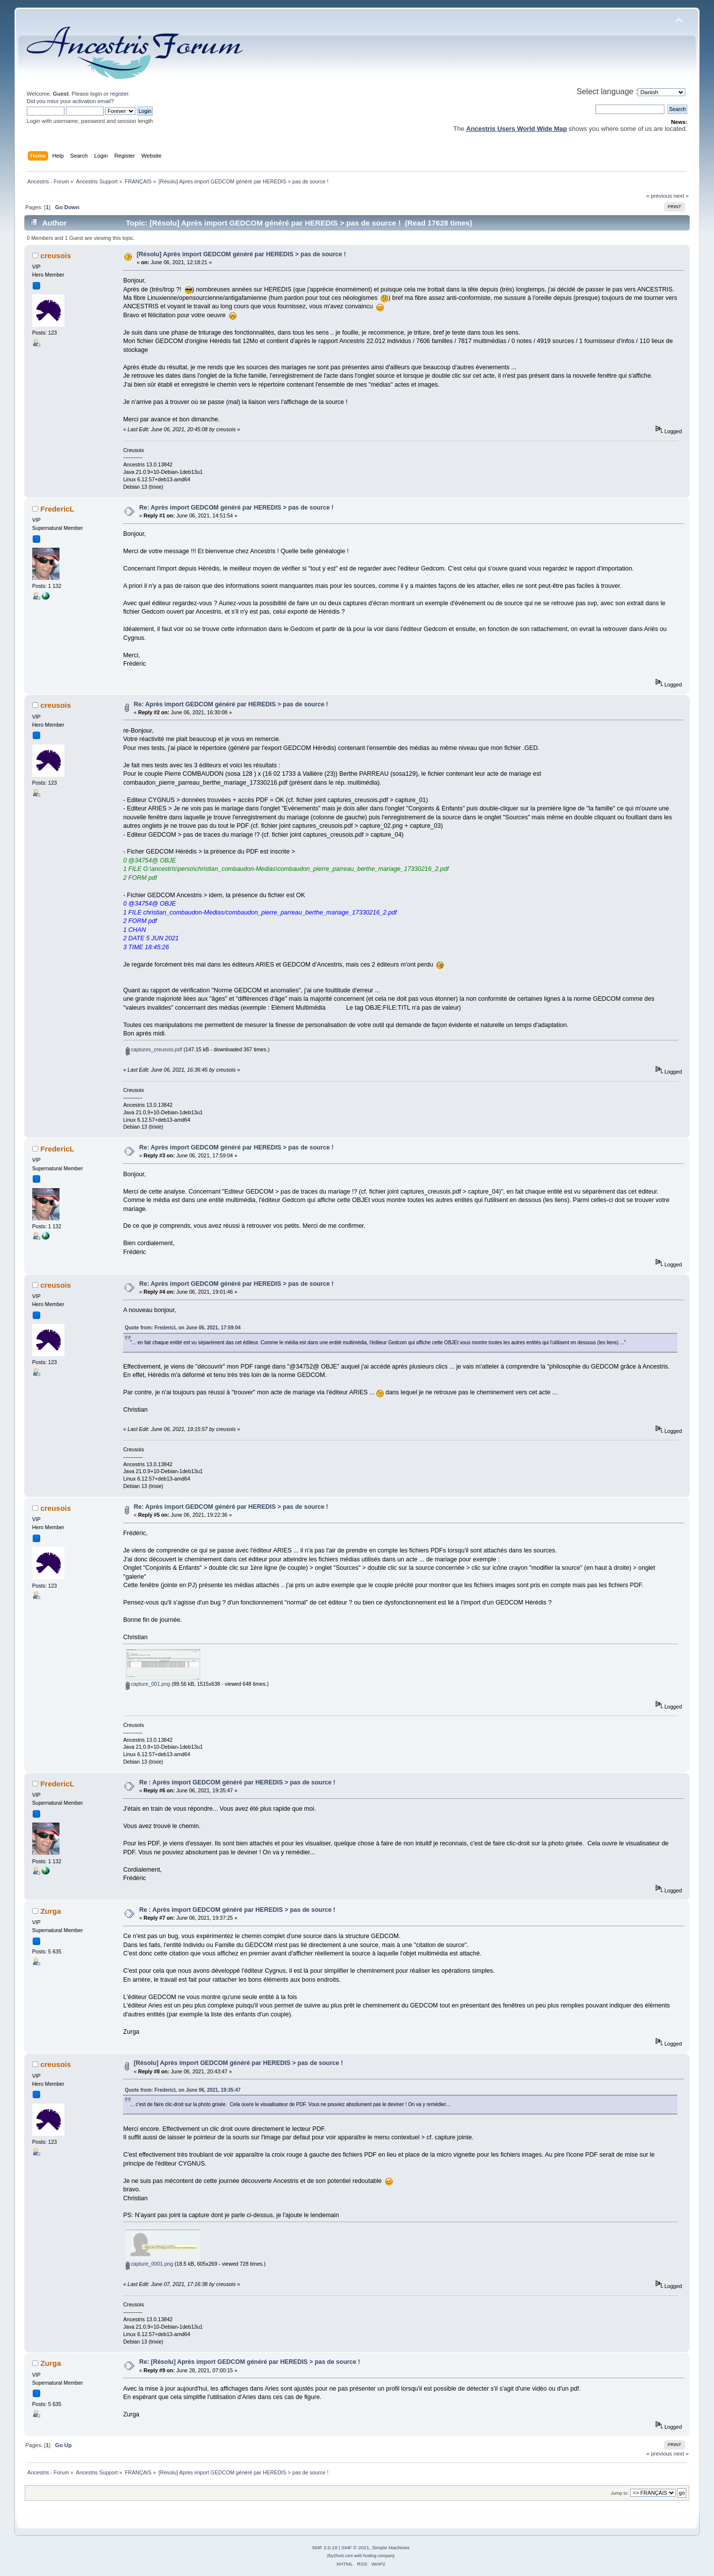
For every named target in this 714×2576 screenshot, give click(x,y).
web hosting (365, 2555)
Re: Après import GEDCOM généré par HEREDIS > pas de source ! (236, 507)
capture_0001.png (149, 2264)
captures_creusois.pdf (154, 1049)
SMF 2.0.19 (325, 2547)
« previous (659, 196)
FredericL (57, 509)
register (119, 94)
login (96, 94)
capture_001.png (148, 1684)
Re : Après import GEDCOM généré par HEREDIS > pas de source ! (237, 1782)
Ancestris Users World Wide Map (516, 128)
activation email (91, 101)
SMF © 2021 (355, 2547)
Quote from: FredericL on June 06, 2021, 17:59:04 (182, 1327)
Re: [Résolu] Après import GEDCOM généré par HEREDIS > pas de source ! (249, 2361)
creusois (55, 255)
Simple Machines (391, 2547)
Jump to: (620, 2493)
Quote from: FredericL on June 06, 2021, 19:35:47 (182, 2090)
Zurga (50, 1911)
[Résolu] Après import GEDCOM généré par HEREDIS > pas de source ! (241, 254)
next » (681, 196)
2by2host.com (340, 2555)
